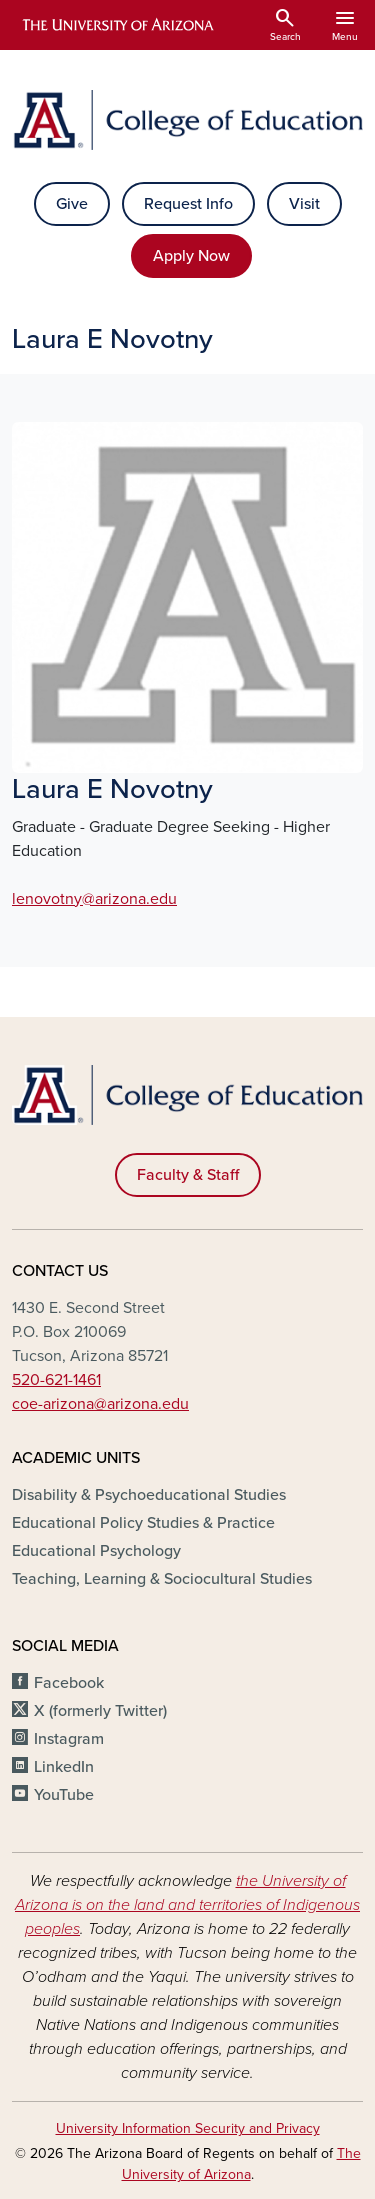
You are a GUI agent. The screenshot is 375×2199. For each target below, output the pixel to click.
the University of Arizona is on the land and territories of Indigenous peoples (187, 1905)
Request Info (188, 204)
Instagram (69, 1739)
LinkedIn (64, 1767)
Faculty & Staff (188, 1175)
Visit (304, 204)
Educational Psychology (96, 1551)
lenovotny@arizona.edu (94, 899)
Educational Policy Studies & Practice (143, 1523)
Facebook (69, 1683)
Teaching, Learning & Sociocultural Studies (162, 1579)
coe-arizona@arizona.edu (100, 1404)
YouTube (64, 1795)
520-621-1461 (56, 1380)
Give (72, 204)
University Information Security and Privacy (188, 2128)
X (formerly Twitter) (100, 1711)
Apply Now (191, 256)
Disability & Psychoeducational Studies (149, 1495)
